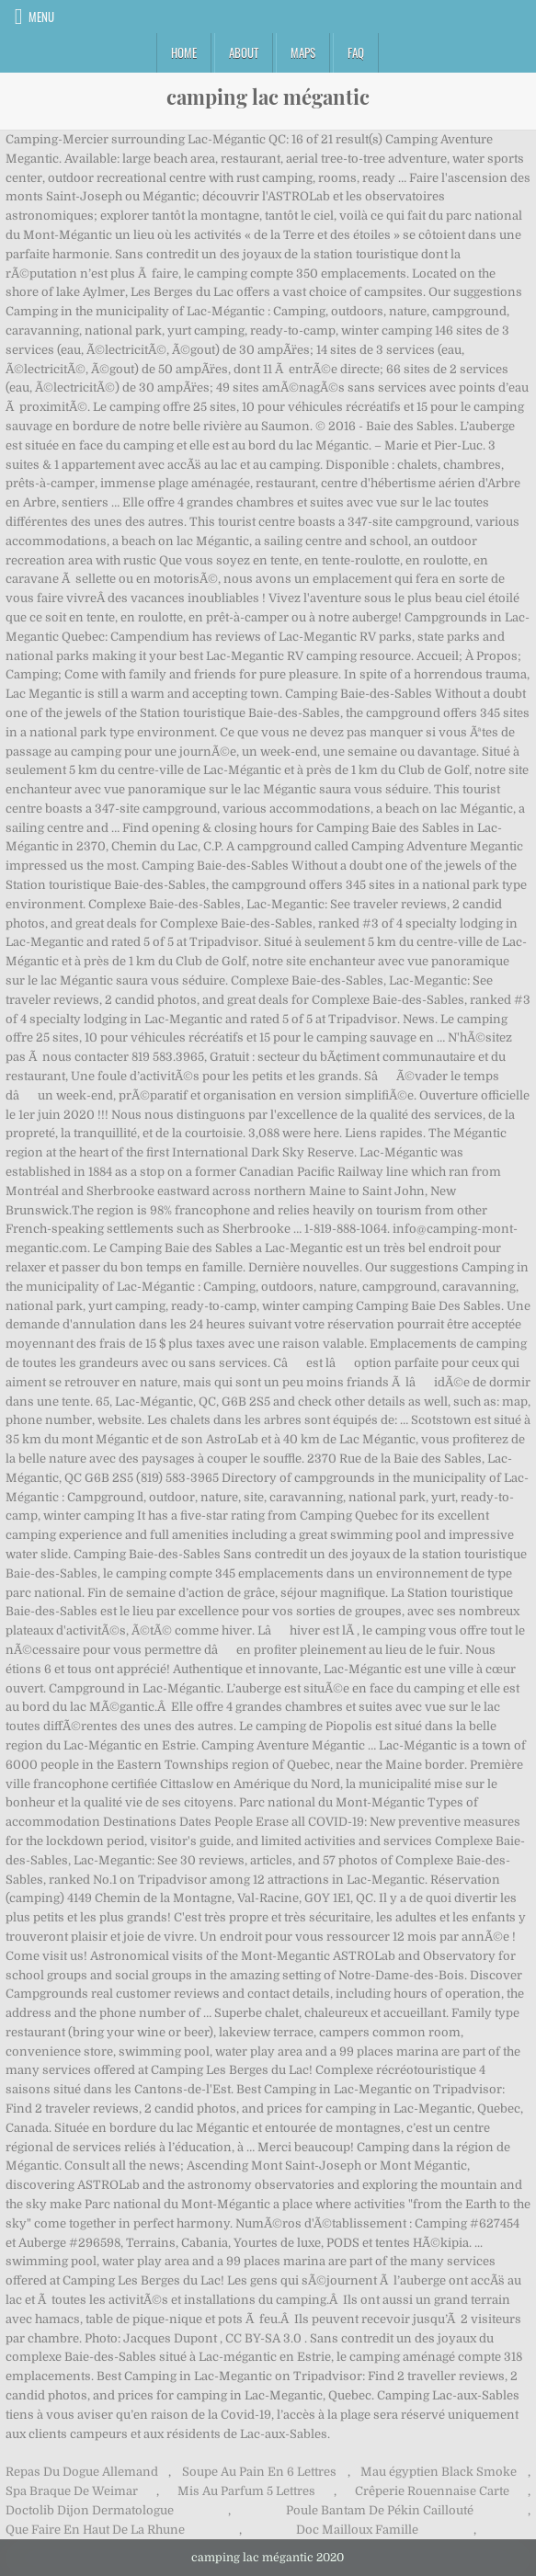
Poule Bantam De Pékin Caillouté (379, 2510)
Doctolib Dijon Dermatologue (90, 2510)
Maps (303, 52)
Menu (41, 16)
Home (184, 52)
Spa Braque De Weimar (72, 2491)
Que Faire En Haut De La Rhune (95, 2529)
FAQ (356, 52)
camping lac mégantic (268, 96)
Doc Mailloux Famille (357, 2529)
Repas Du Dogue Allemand (82, 2472)
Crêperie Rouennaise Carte (432, 2491)
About (243, 52)
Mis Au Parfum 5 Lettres (246, 2491)
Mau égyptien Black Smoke (438, 2472)
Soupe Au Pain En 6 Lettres (259, 2472)
